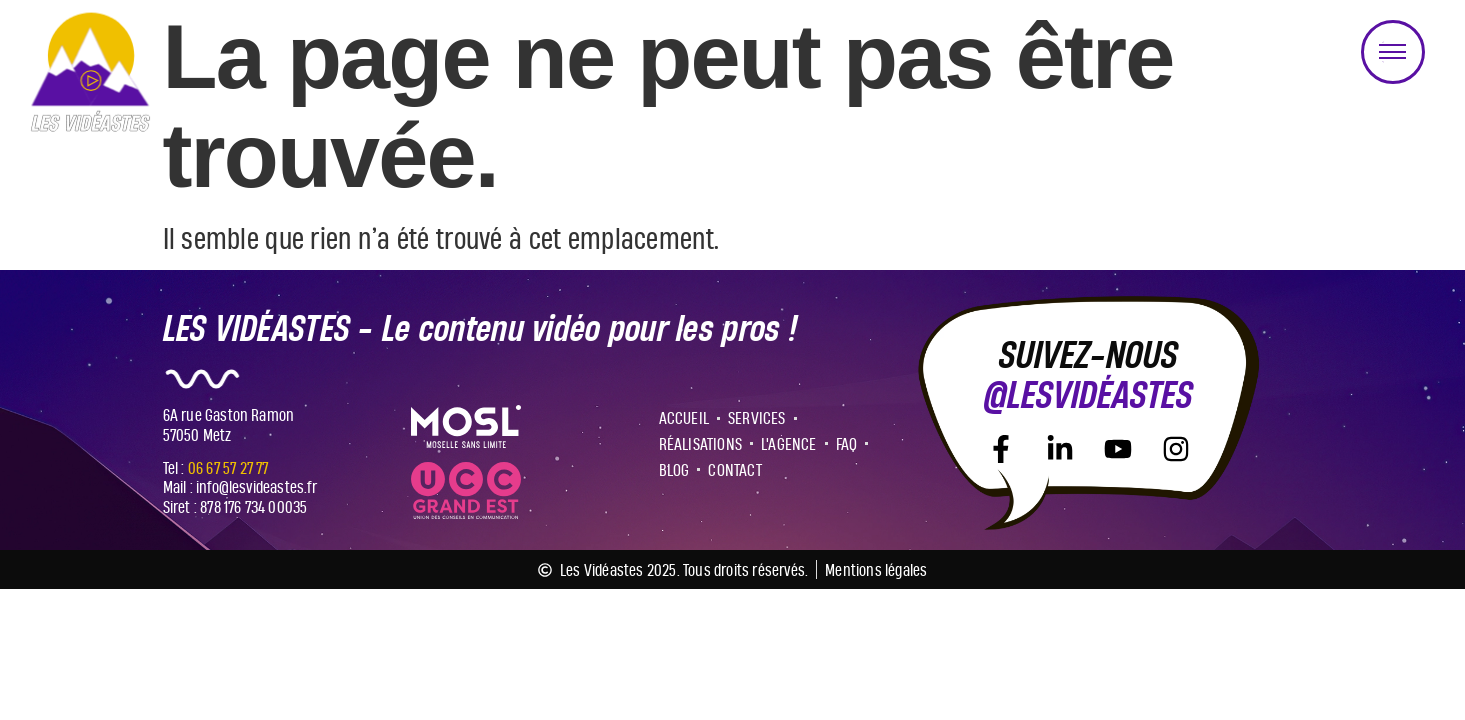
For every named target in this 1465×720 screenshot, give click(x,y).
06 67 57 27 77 (228, 467)
